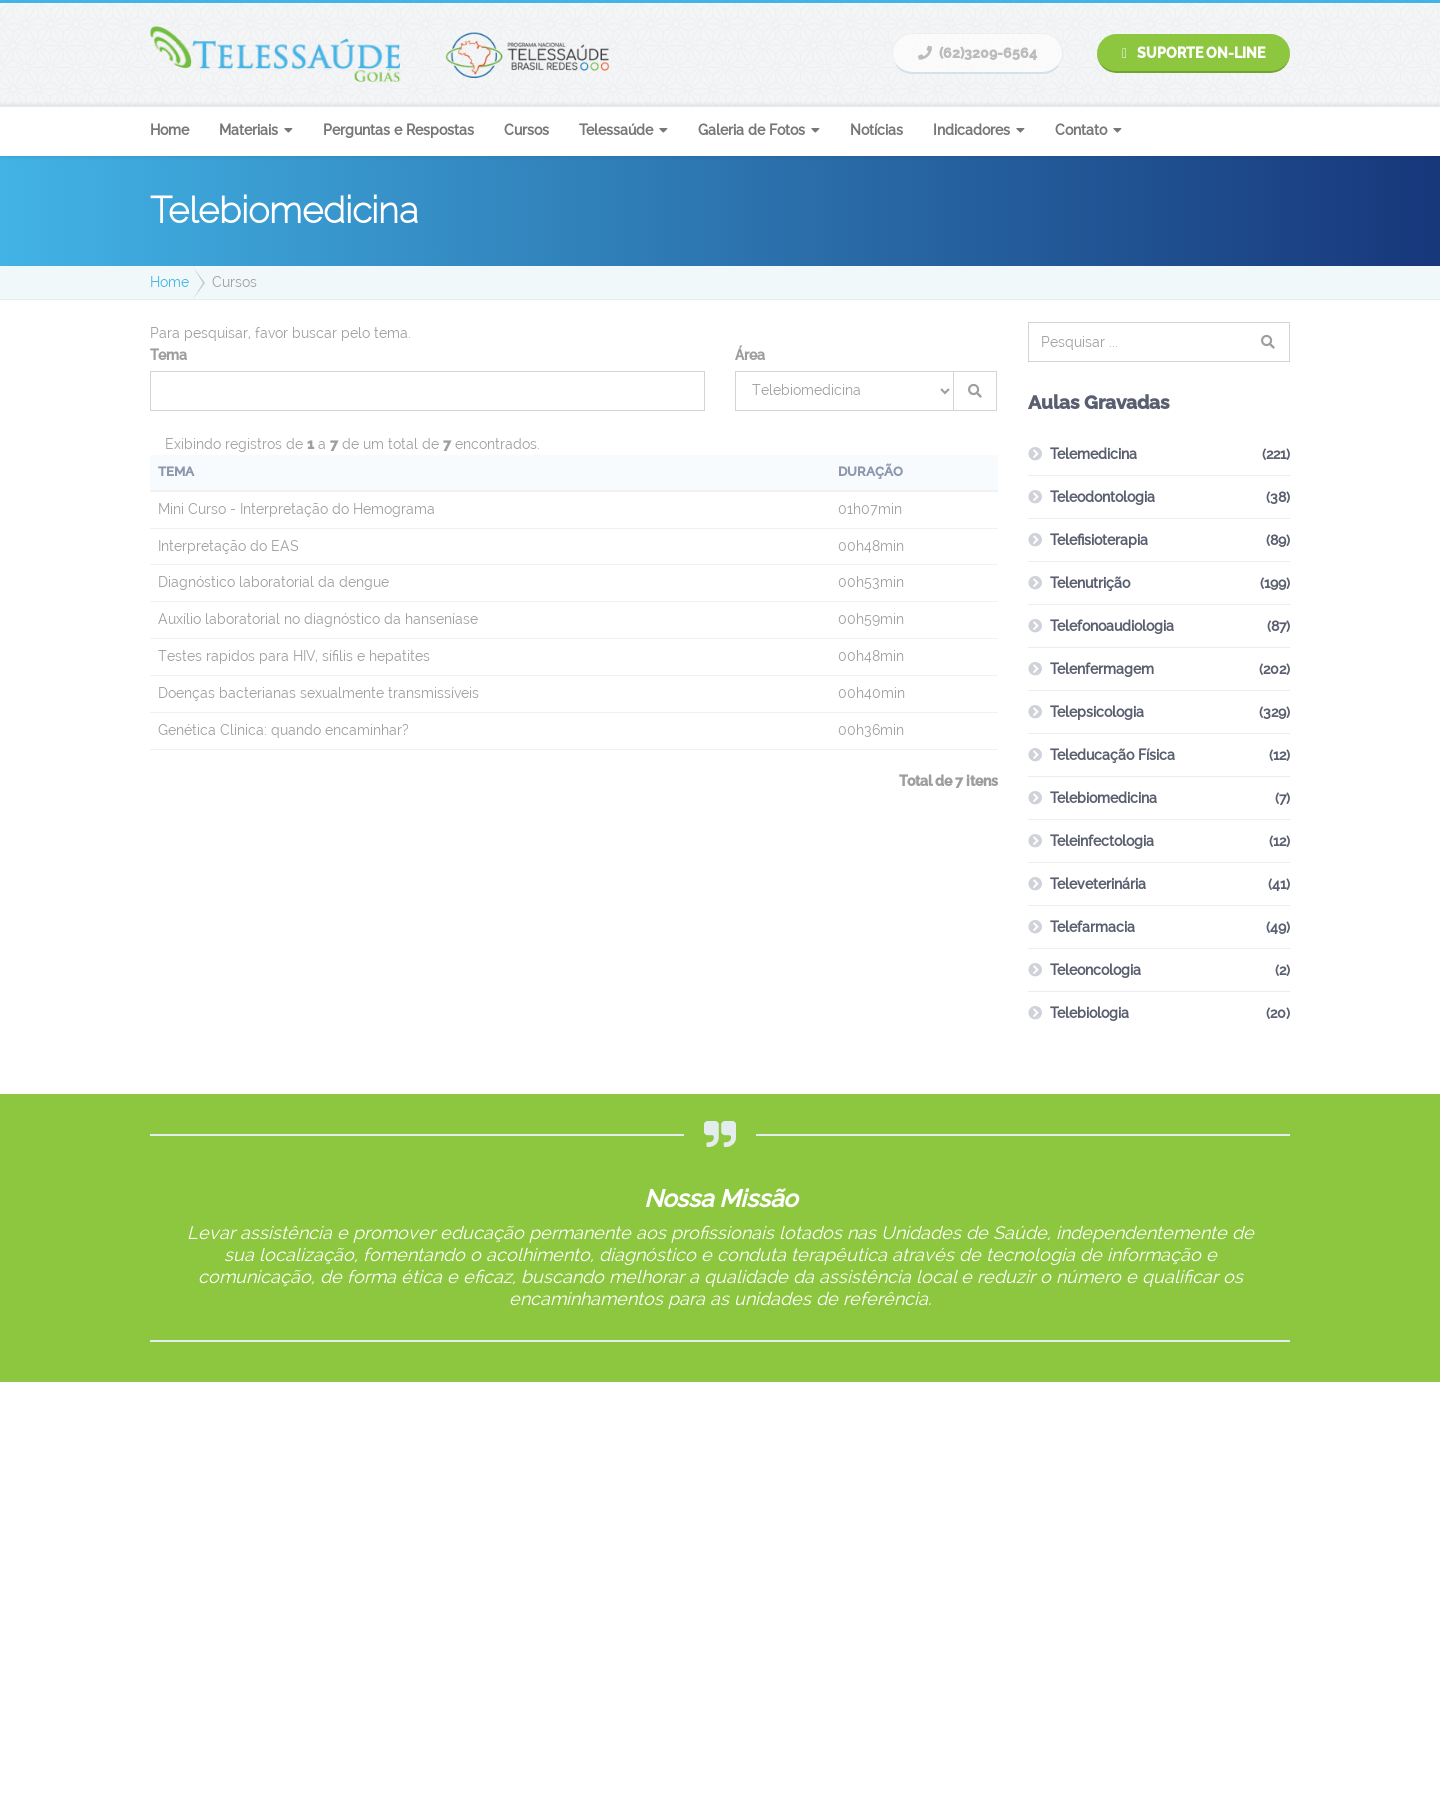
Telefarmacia (1092, 927)
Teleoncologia (1095, 970)
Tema (168, 355)
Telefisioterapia (1099, 540)
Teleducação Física (1112, 755)
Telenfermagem (1102, 669)
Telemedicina (1093, 454)
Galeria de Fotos (751, 130)
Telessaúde (616, 130)
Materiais (248, 130)
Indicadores (971, 130)
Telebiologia (1089, 1013)
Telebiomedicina (1103, 798)
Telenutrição (1090, 583)
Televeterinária (1098, 884)
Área (750, 355)
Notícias (876, 130)
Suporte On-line (1193, 53)
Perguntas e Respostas (398, 130)
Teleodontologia (1102, 497)
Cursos (526, 130)
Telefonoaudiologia (1112, 626)
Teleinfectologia (1102, 841)
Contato (1081, 130)
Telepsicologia (1097, 712)
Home (169, 130)
